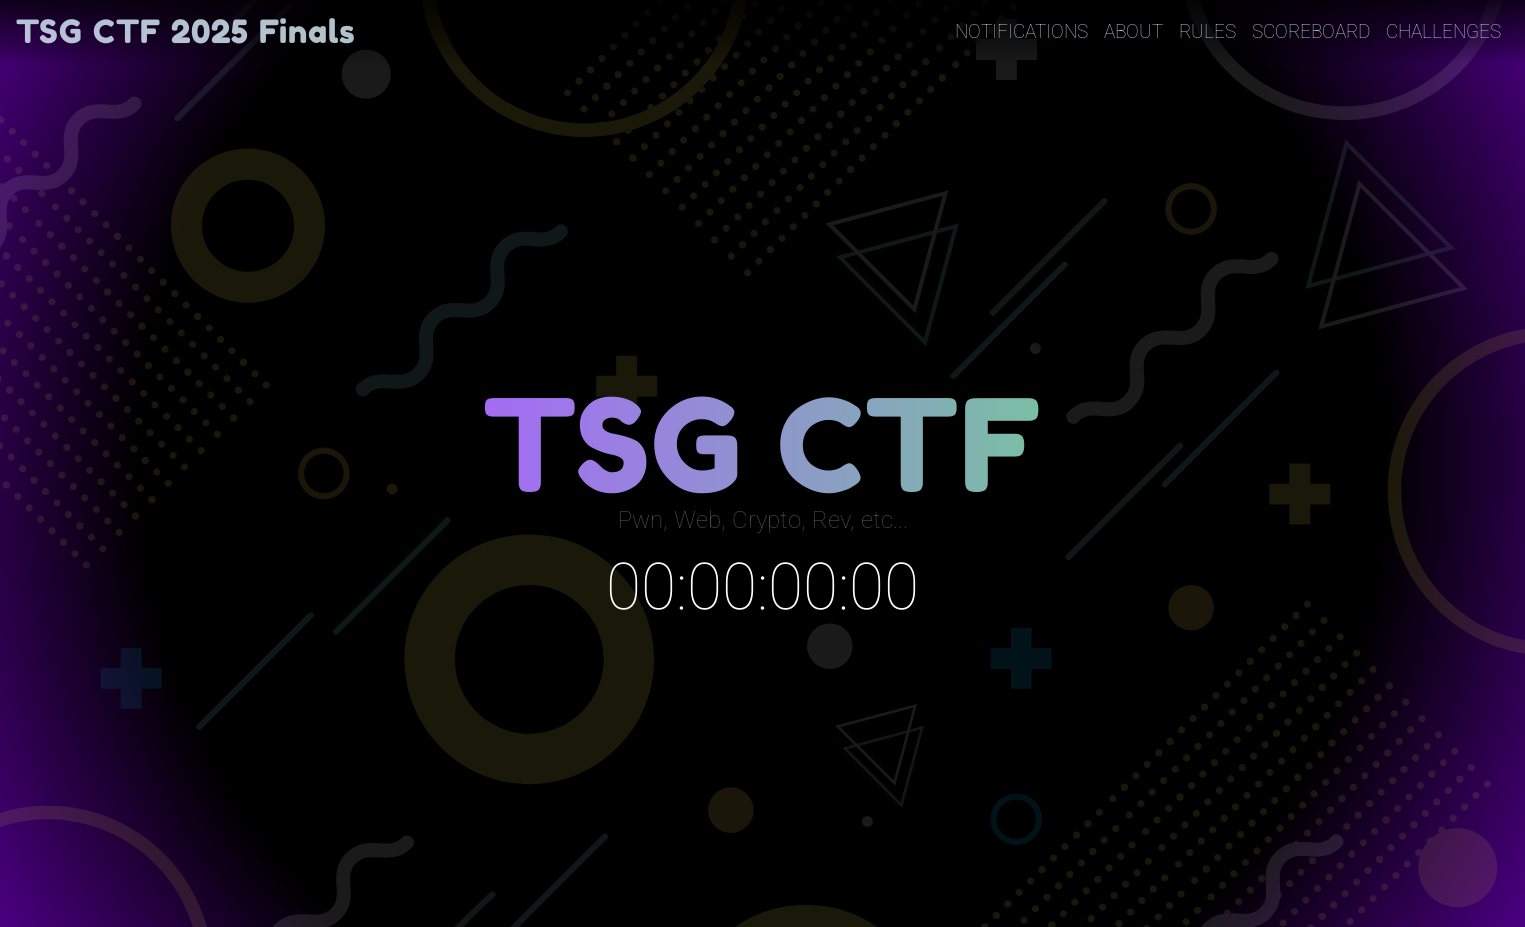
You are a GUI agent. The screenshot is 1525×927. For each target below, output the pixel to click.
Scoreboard (1311, 31)
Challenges (1443, 31)
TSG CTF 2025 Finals (186, 31)
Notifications (1021, 31)
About (1133, 31)
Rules (1207, 31)
